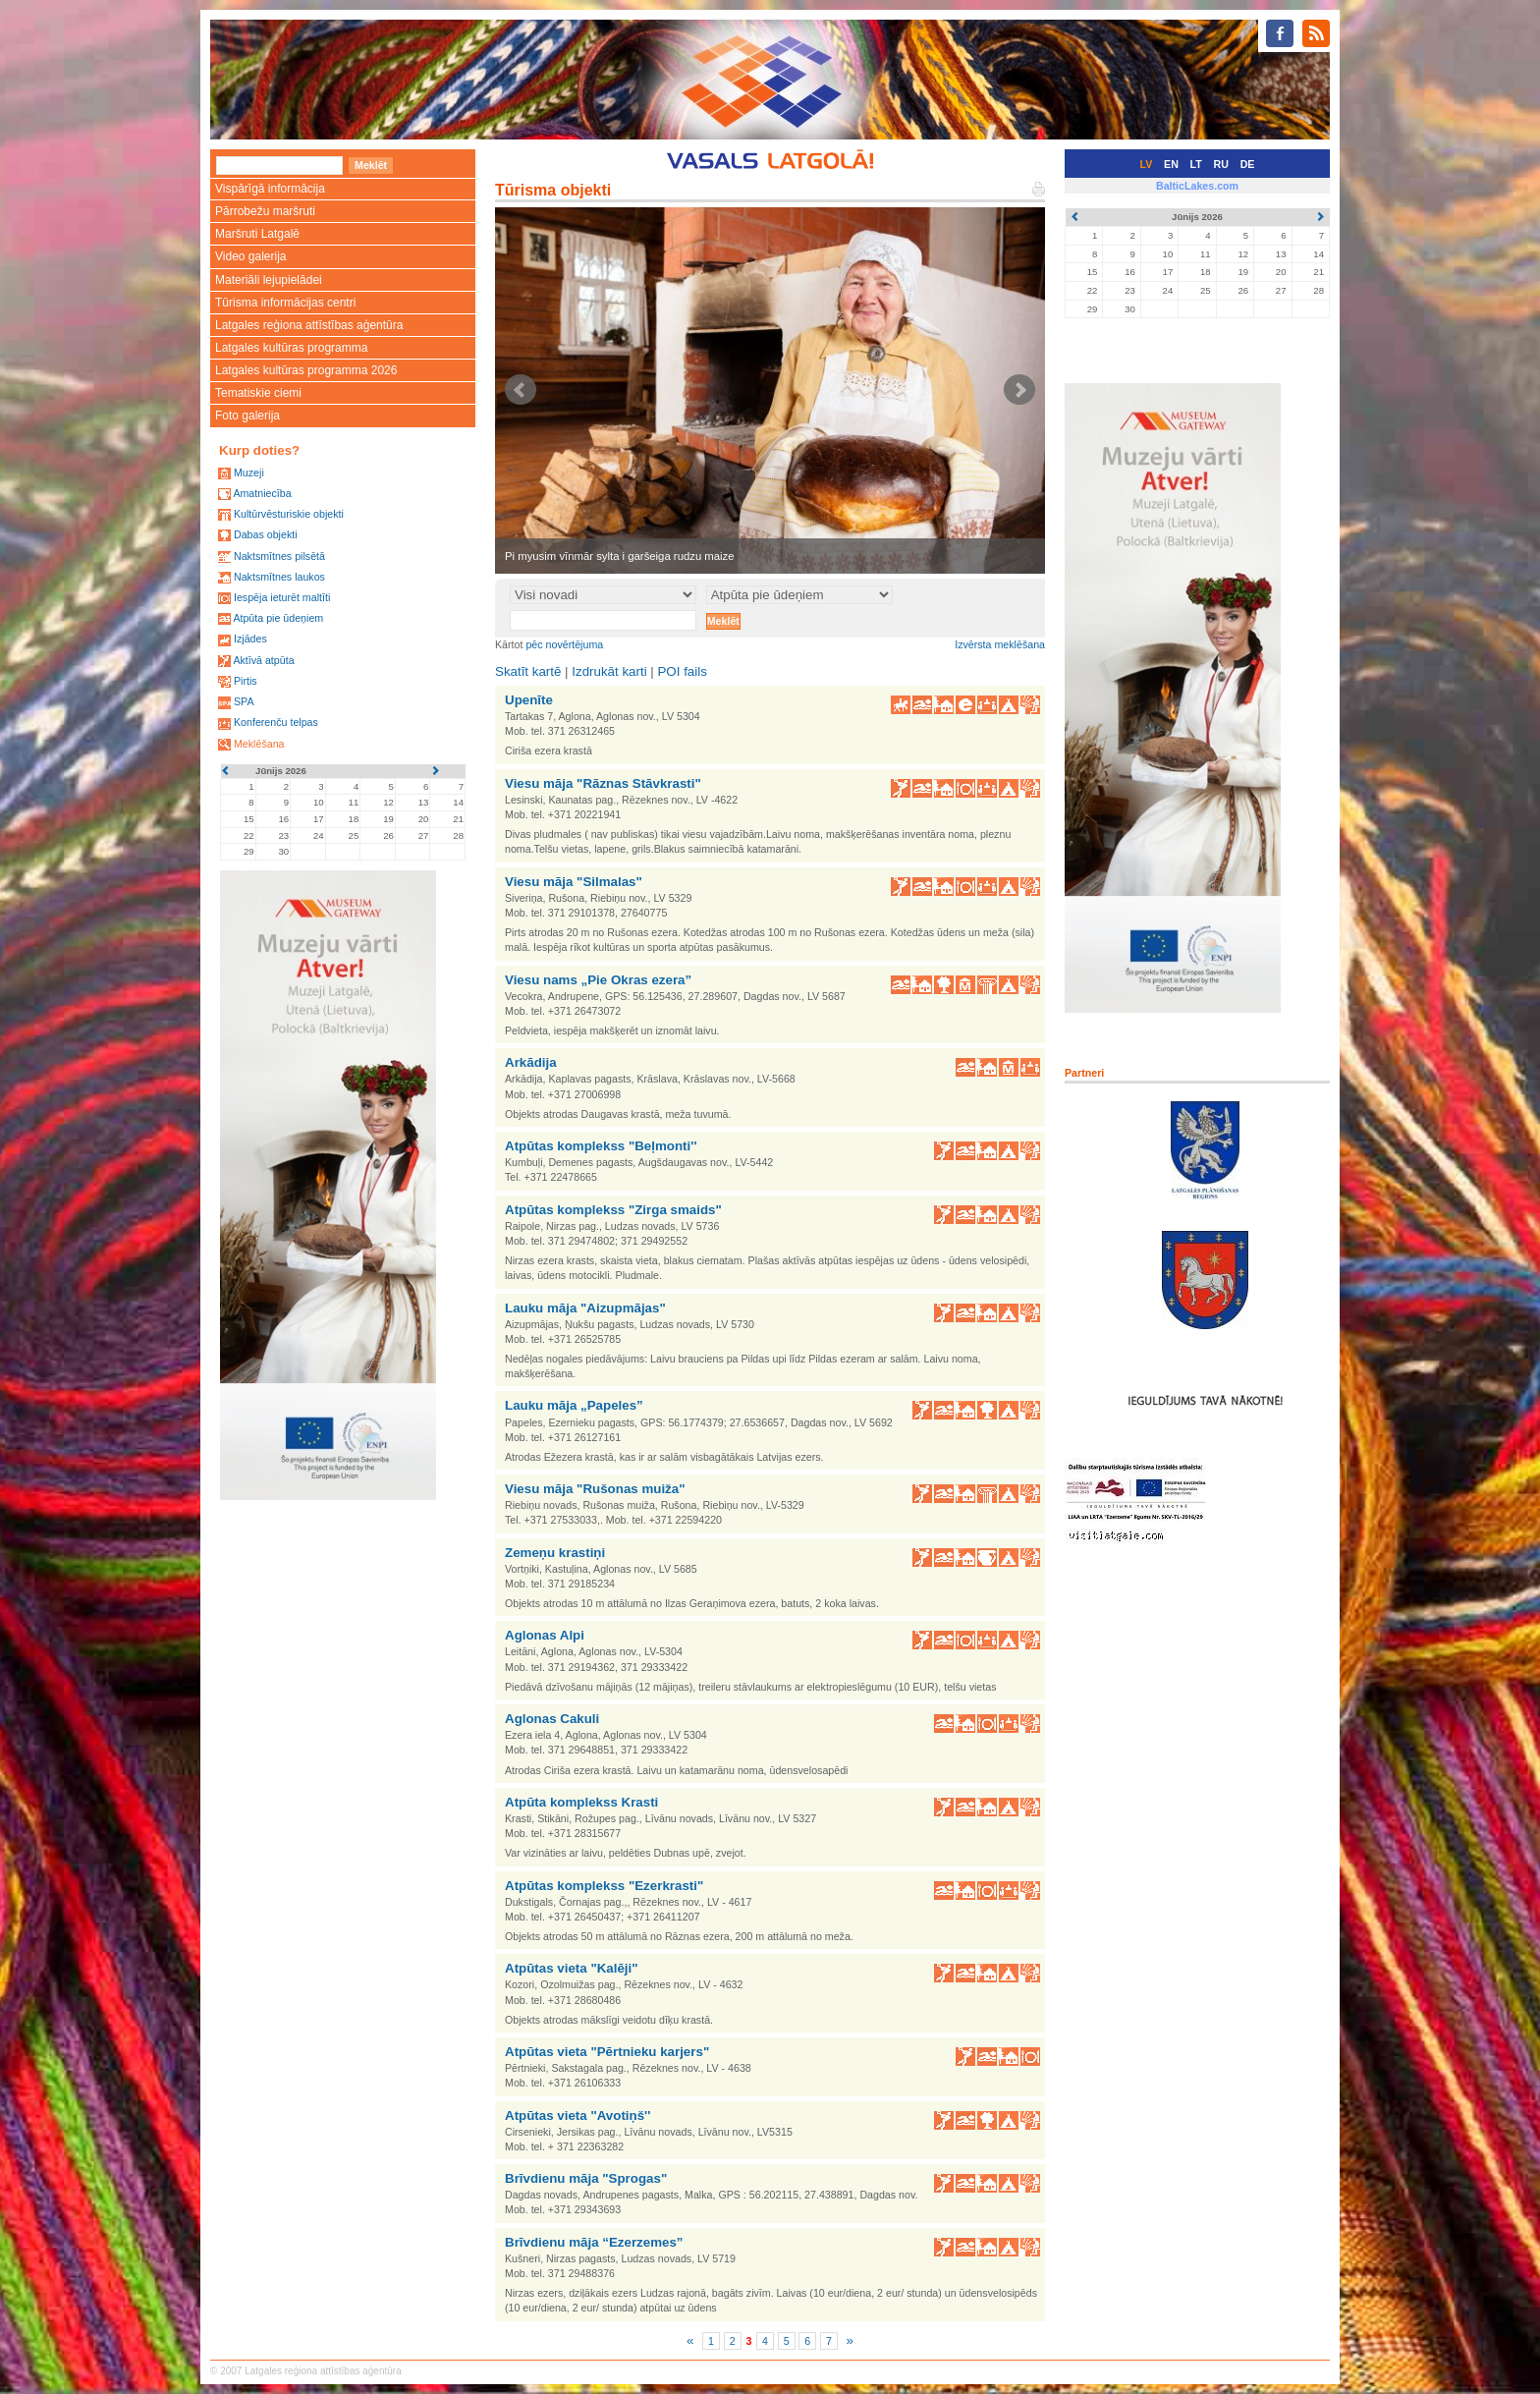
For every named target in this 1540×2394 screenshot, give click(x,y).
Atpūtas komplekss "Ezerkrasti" (604, 1885)
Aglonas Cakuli (552, 1718)
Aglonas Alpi (544, 1635)
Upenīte (529, 700)
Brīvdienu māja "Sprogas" (586, 2178)
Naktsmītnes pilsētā (279, 556)
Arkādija (531, 1062)
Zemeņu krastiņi (555, 1552)
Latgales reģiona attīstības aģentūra (309, 325)
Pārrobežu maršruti (265, 211)
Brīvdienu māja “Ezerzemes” (594, 2242)
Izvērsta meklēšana (1000, 644)
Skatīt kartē (528, 671)
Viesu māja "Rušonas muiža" (595, 1488)
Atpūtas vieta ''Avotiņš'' (577, 2115)
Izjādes (250, 638)
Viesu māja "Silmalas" (573, 881)
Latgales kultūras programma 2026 (306, 370)
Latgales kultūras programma (291, 348)
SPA (244, 701)
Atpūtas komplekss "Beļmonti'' (601, 1146)
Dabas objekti (266, 534)
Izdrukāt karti (609, 671)
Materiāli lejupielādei (268, 280)
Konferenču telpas (276, 722)
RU (1221, 164)
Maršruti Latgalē (257, 234)
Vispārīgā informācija (270, 188)
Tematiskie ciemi (258, 393)
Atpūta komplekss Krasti (581, 1802)
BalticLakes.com (1197, 186)
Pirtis (245, 681)
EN (1171, 164)
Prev (520, 390)
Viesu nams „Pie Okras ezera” (598, 980)
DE (1247, 164)
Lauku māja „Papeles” (574, 1405)
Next (1019, 390)
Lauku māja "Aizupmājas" (585, 1308)
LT (1196, 164)
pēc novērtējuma (564, 644)
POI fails (681, 671)
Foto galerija (247, 415)
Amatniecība (262, 493)
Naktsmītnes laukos (279, 577)
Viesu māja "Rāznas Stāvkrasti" (603, 783)
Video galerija (251, 256)
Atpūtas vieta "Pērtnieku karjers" (607, 2051)
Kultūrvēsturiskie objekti (289, 514)
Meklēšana (259, 744)
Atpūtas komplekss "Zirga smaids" (613, 1209)
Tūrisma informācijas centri (285, 302)
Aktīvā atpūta (263, 660)
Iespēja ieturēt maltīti (282, 597)
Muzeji (249, 472)
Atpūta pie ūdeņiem (278, 618)
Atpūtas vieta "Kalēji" (571, 1968)
